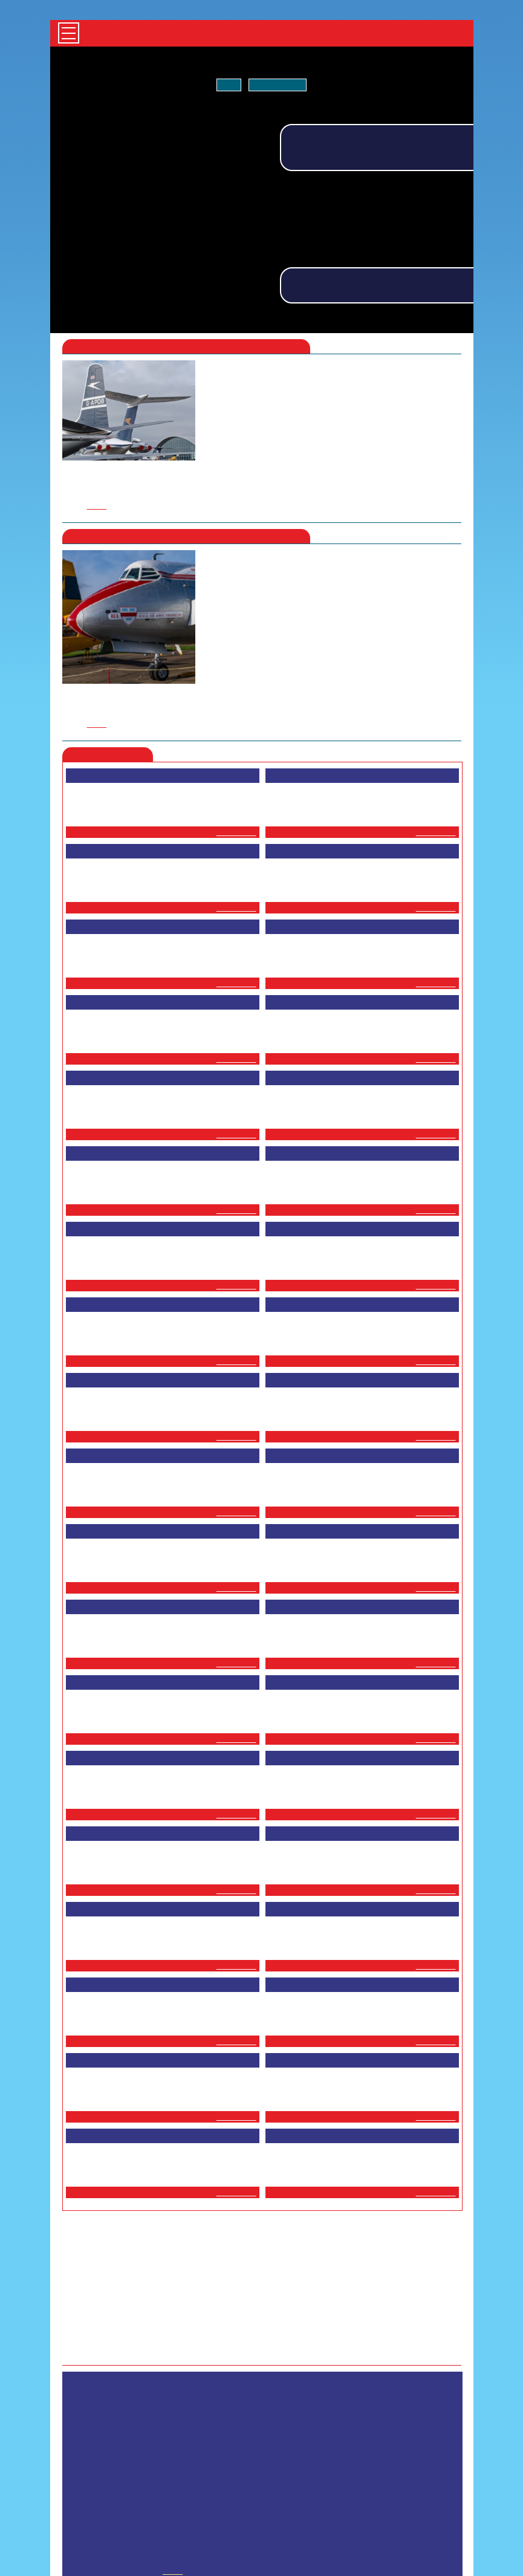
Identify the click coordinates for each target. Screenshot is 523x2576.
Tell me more (276, 85)
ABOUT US (317, 2475)
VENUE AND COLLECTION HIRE (399, 2465)
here (234, 349)
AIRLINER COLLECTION (221, 2455)
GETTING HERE (310, 2465)
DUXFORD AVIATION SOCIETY (400, 2455)
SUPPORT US (206, 2475)
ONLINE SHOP (249, 2465)
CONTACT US (263, 2475)
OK (231, 85)
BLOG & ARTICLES (181, 2465)
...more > (238, 655)
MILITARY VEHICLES (305, 2455)
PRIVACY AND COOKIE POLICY (399, 2475)
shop (168, 2419)
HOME (160, 2455)
